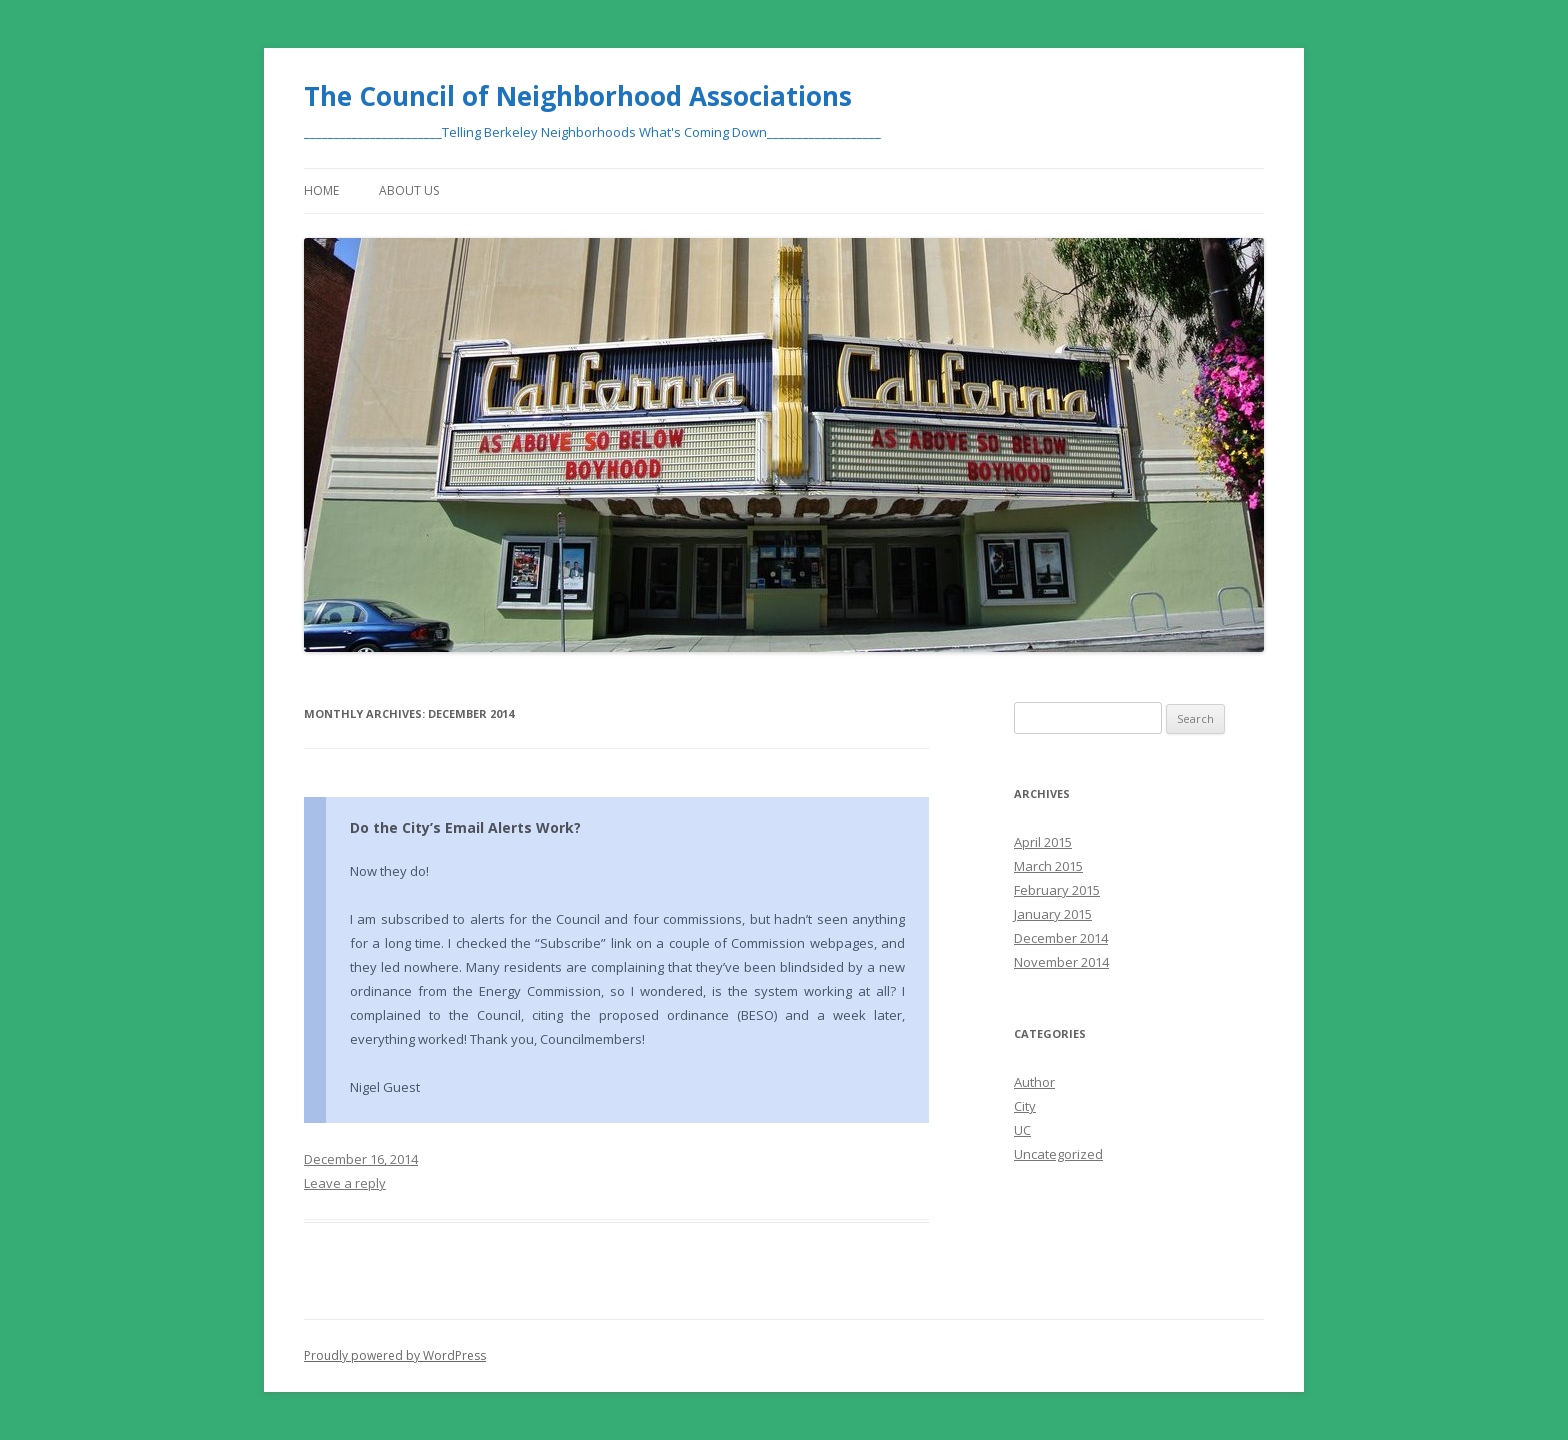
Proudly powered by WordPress (395, 1355)
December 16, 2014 (361, 1159)
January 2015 (1053, 914)
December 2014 (1061, 938)
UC (1022, 1130)
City (1025, 1106)
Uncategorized (1058, 1154)
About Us (409, 190)
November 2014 (1061, 962)
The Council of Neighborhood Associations (578, 96)
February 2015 (1057, 890)
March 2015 (1048, 866)
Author (1034, 1082)
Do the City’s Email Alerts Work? (465, 827)
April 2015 (1043, 842)
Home (321, 190)
